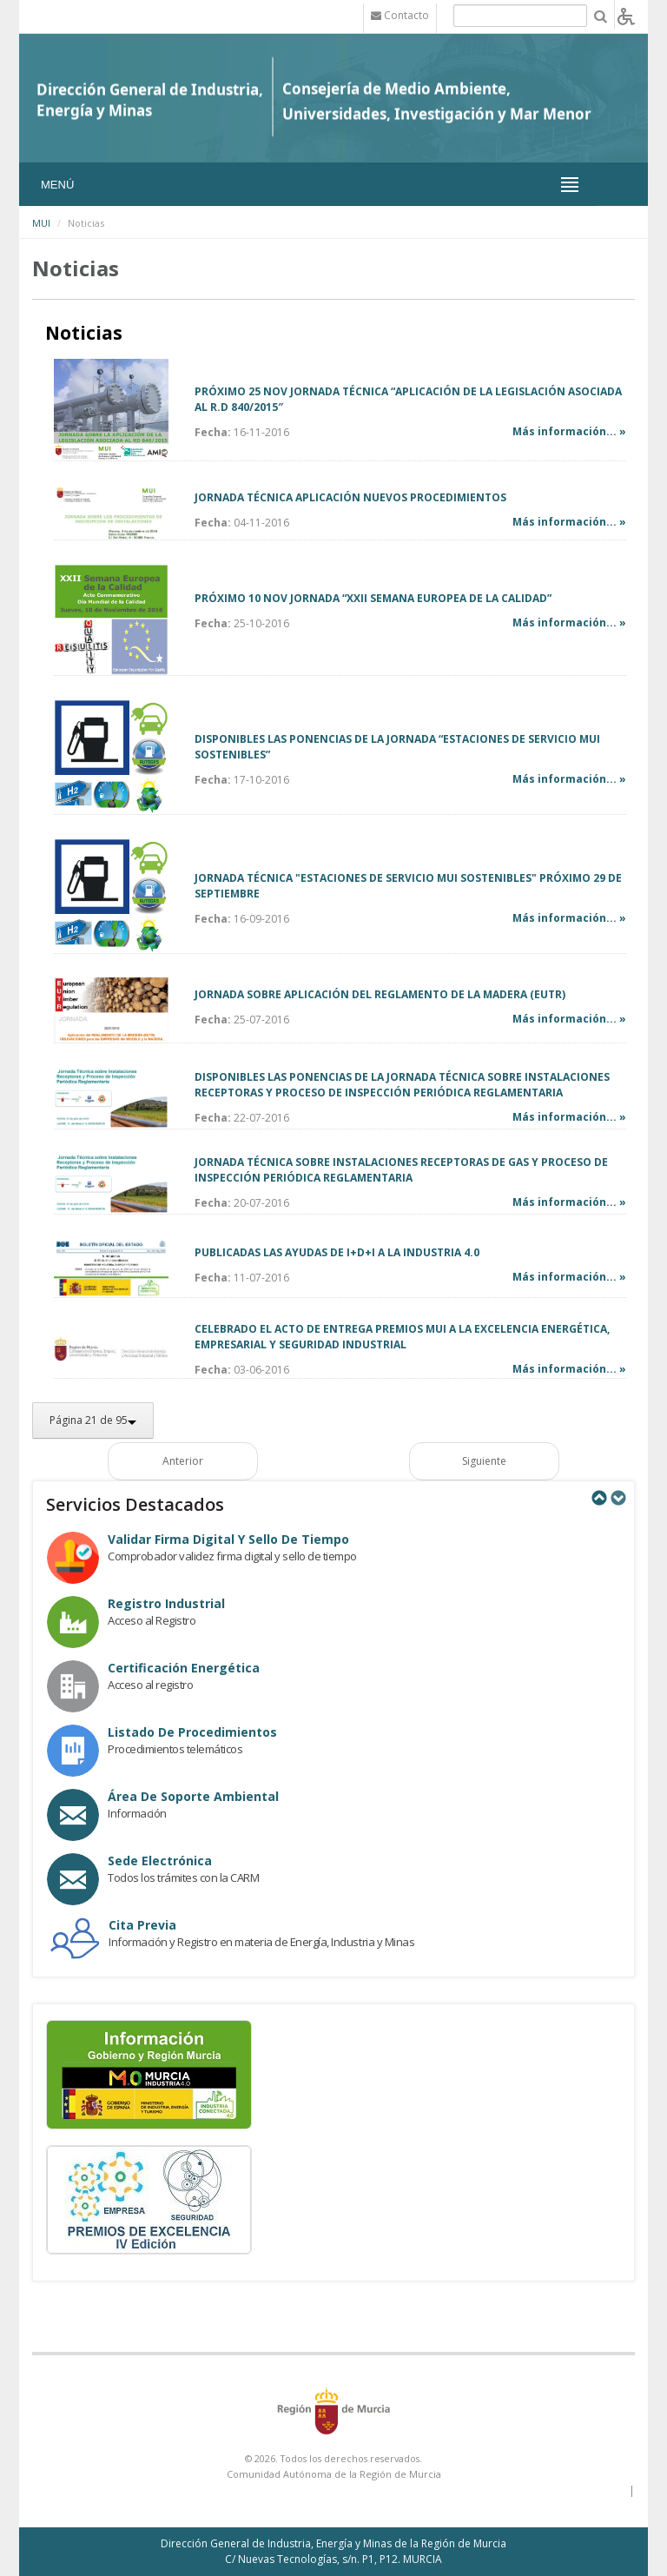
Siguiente (484, 1461)
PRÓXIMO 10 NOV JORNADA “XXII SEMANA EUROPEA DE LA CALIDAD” (373, 598)
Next (617, 1498)
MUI (41, 222)
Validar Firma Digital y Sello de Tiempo (228, 1539)
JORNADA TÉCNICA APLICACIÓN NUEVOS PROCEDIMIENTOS (350, 497)
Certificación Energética (184, 1667)
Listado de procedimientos (192, 1732)
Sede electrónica (160, 1860)
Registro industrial (166, 1603)
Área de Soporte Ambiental (193, 1796)
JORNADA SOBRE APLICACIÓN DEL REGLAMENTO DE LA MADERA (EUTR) (380, 994)
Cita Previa (142, 1925)
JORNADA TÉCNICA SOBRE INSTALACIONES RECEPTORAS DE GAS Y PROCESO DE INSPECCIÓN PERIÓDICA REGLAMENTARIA (401, 1170)
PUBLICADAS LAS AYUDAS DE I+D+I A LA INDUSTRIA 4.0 (337, 1252)
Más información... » (569, 431)
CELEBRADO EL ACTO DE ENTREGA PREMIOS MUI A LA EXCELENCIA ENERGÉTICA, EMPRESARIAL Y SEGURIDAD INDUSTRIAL (402, 1336)
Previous (598, 1498)
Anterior (182, 1461)
